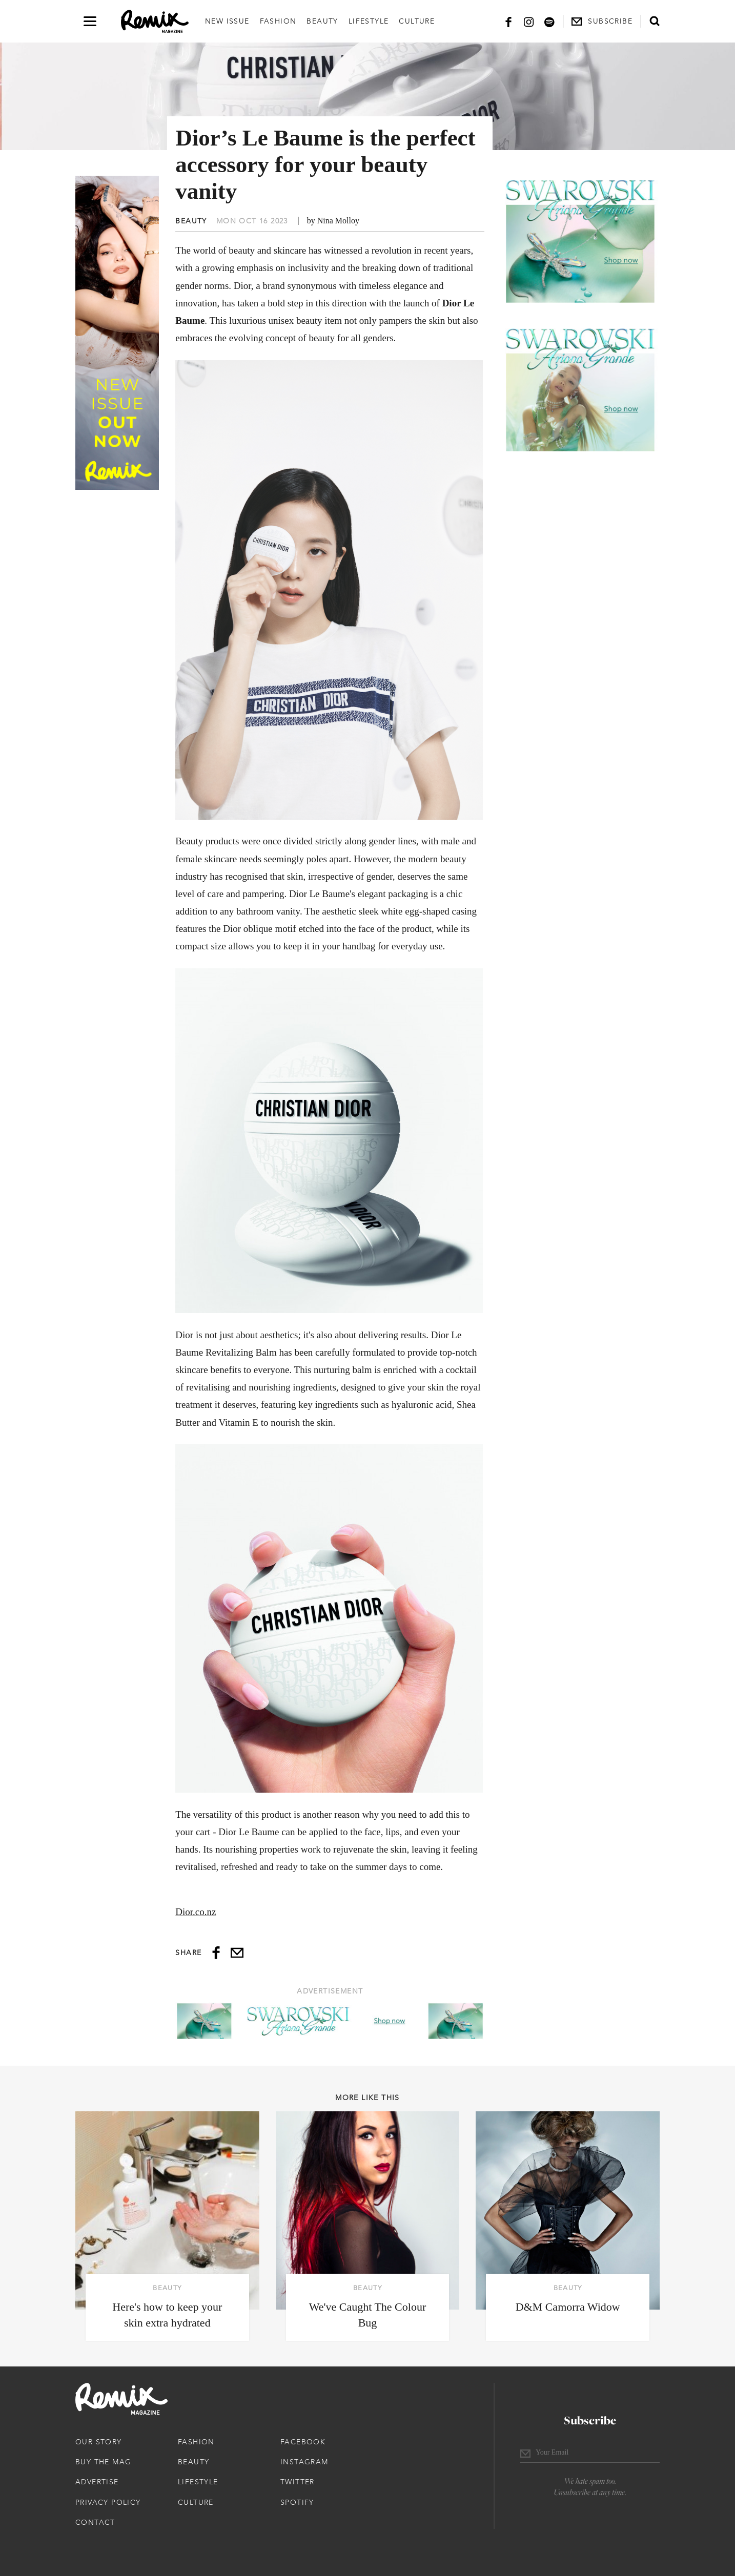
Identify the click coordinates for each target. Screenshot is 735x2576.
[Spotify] (549, 21)
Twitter (297, 2481)
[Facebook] (508, 21)
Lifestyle (369, 21)
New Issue (227, 21)
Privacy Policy (108, 2502)
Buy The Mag (103, 2461)
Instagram (304, 2461)
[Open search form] (654, 21)
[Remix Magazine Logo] (155, 21)
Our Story (98, 2441)
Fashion (278, 21)
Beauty (322, 21)
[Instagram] (529, 21)
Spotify (297, 2502)
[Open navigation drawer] (90, 21)
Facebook (302, 2441)
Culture (417, 21)
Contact (95, 2522)
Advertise (97, 2481)
